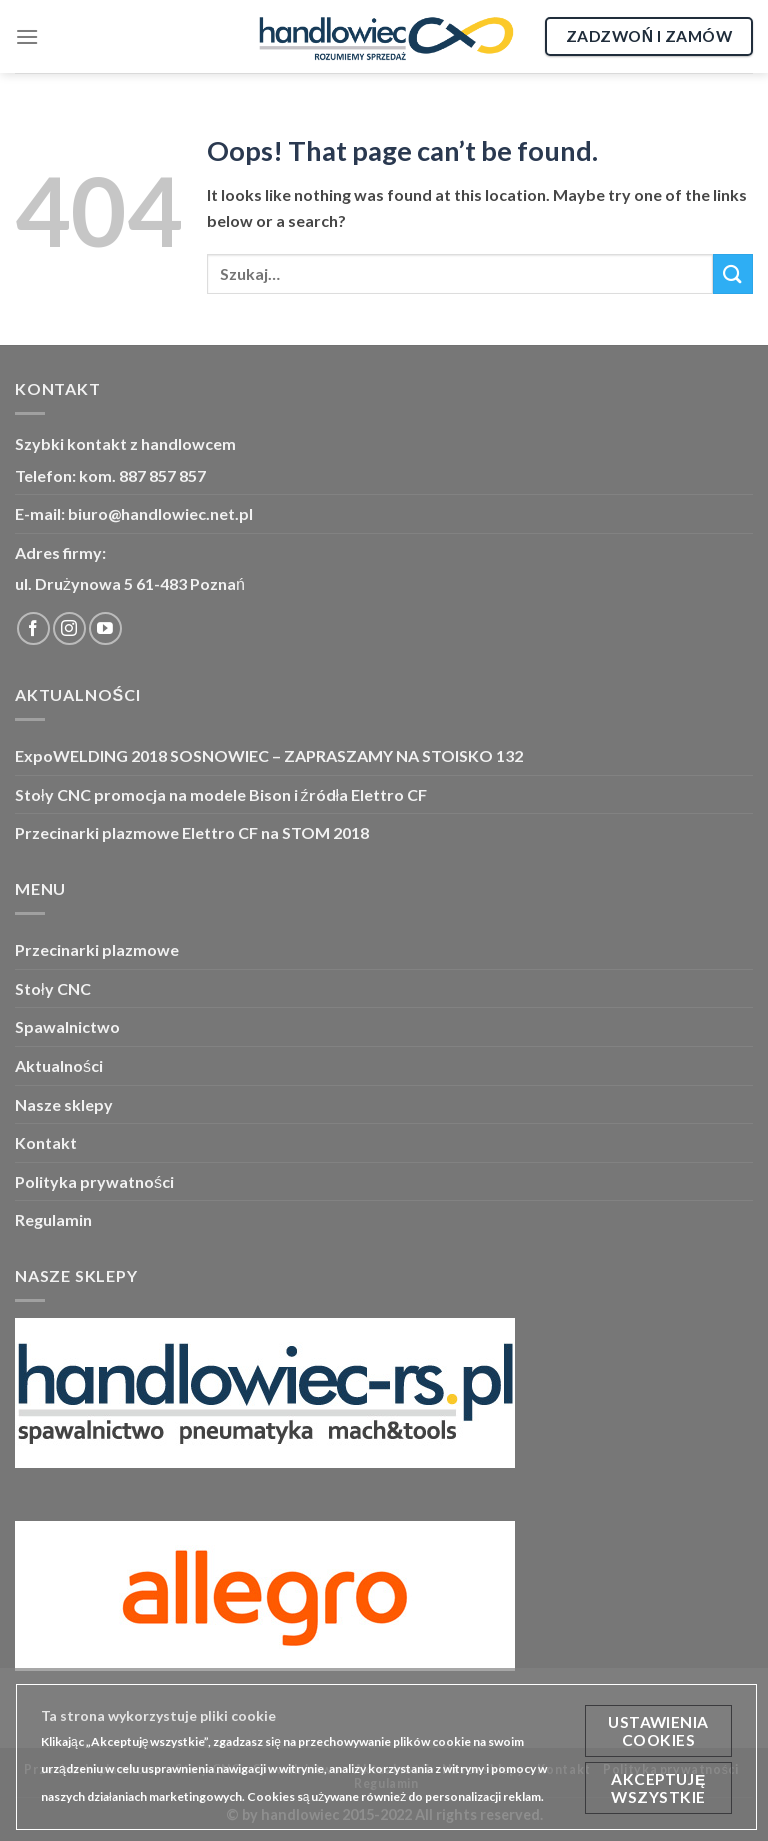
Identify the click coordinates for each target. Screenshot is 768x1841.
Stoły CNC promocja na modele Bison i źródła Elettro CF (221, 794)
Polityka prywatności (94, 1181)
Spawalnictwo (67, 1026)
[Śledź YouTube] (105, 628)
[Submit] (733, 273)
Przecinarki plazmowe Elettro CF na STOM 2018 (192, 832)
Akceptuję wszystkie (658, 1788)
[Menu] (27, 36)
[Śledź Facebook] (33, 628)
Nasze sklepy (64, 1104)
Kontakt (46, 1142)
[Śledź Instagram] (69, 628)
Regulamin (53, 1219)
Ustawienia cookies (658, 1731)
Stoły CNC (53, 988)
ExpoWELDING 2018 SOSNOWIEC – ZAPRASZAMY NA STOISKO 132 (269, 755)
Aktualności (59, 1065)
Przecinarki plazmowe (97, 949)
